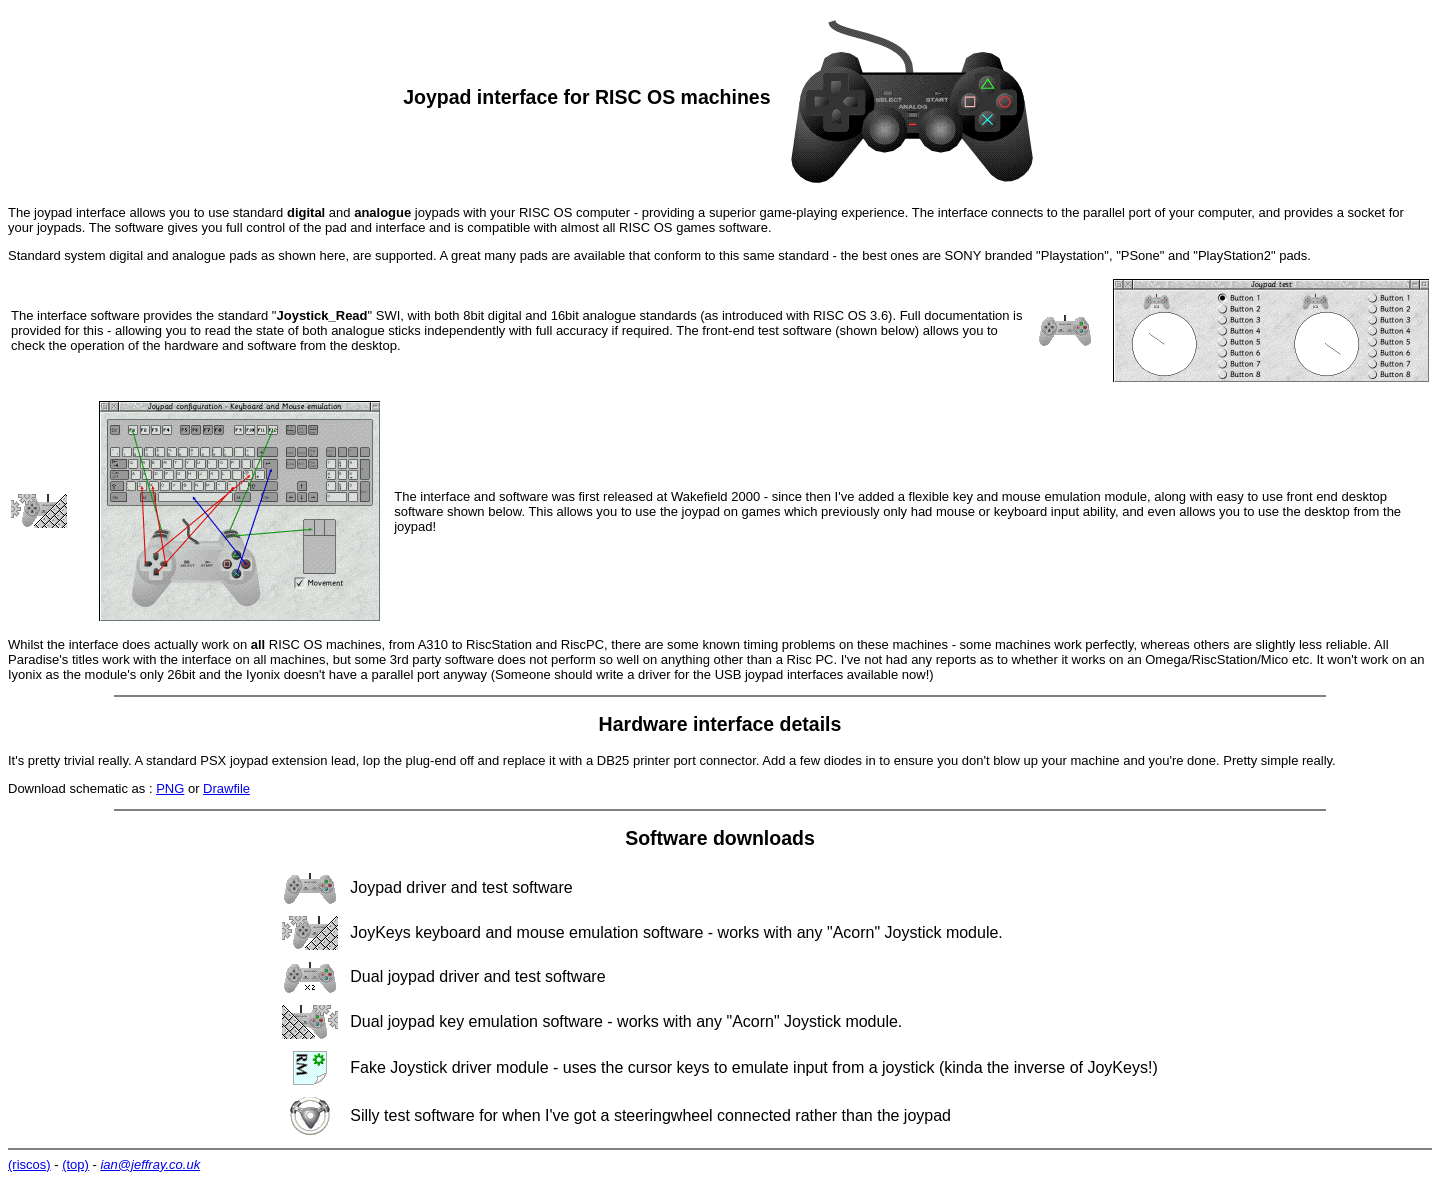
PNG (170, 788)
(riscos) (29, 1164)
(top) (75, 1164)
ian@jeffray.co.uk (150, 1164)
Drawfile (226, 788)
